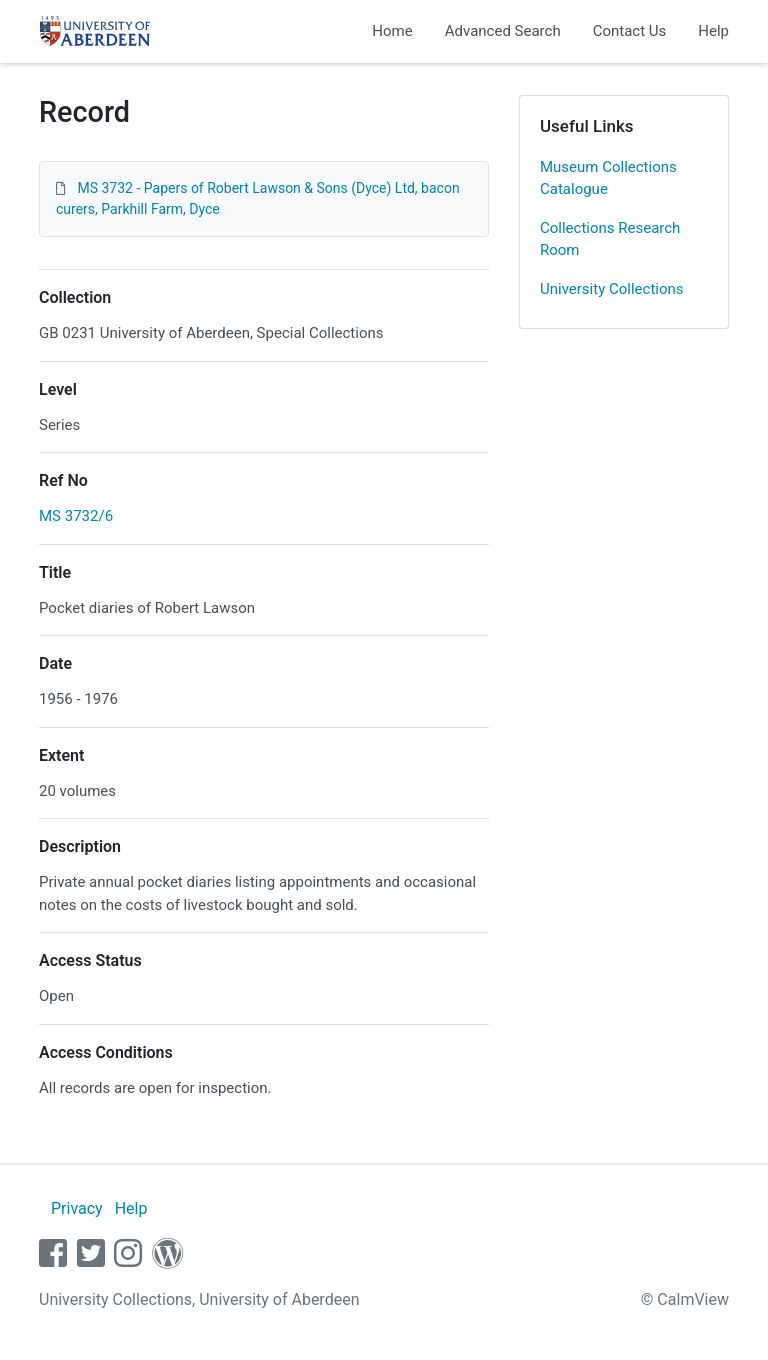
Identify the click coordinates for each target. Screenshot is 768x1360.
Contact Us (630, 31)
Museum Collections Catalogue (608, 178)
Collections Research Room (610, 239)
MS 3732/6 (76, 516)
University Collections (612, 289)
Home (392, 31)
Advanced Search (503, 31)
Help (713, 31)
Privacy (77, 1208)
